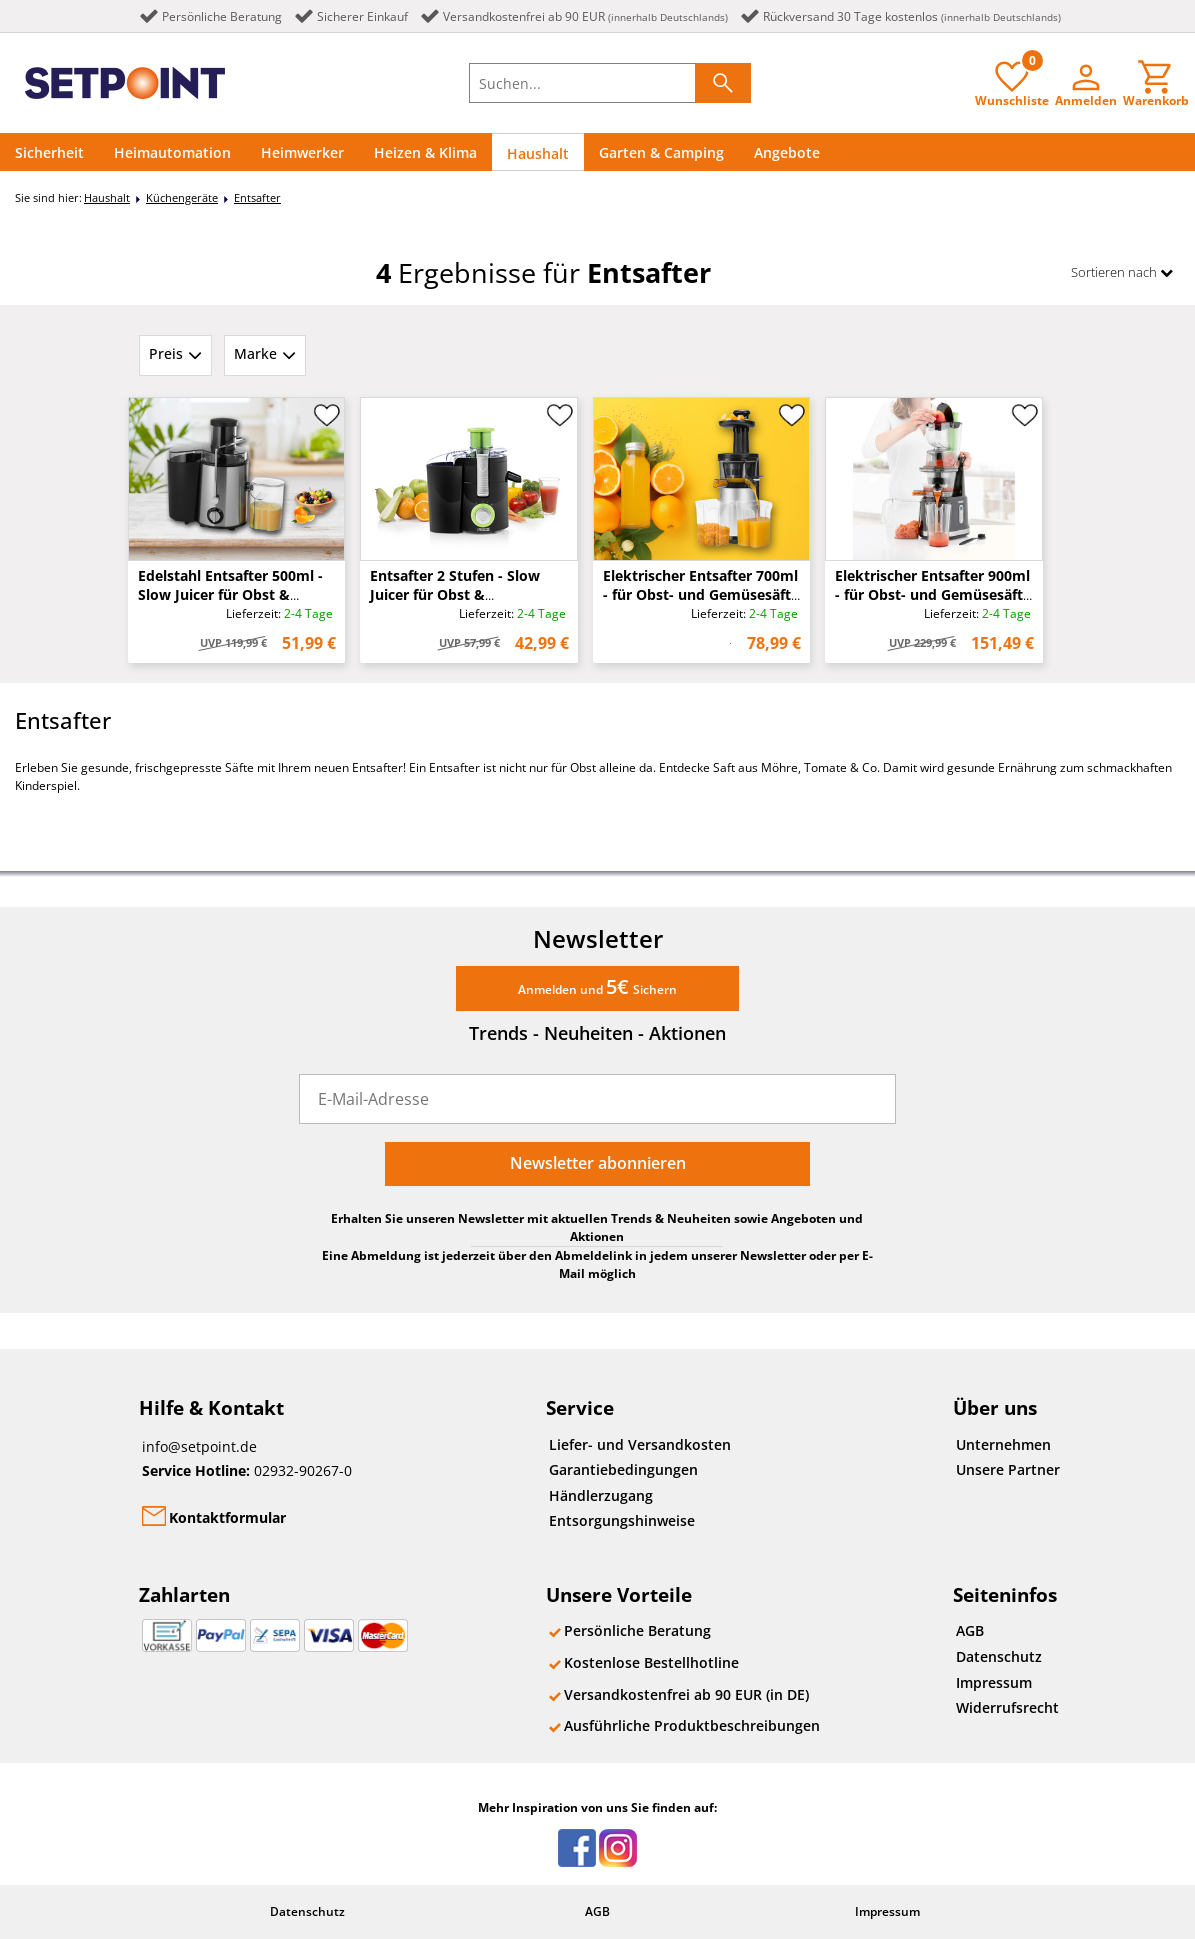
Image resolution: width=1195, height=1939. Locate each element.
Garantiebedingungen (623, 1469)
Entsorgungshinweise (622, 1520)
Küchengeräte (182, 197)
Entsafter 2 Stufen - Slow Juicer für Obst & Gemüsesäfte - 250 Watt (455, 594)
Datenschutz (999, 1656)
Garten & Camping (661, 152)
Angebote (787, 152)
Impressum (994, 1682)
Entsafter (257, 197)
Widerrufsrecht (1007, 1707)
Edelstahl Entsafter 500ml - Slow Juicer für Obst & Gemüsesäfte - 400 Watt (230, 594)
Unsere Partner (1008, 1469)
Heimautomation (172, 152)
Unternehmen (1003, 1444)
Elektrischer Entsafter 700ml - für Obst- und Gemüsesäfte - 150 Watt (701, 594)
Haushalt (538, 153)
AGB (970, 1630)
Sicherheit (49, 152)
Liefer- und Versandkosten (640, 1444)
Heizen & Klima (425, 152)
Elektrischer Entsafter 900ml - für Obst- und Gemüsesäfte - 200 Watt (933, 594)
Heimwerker (302, 152)
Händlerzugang (601, 1495)
